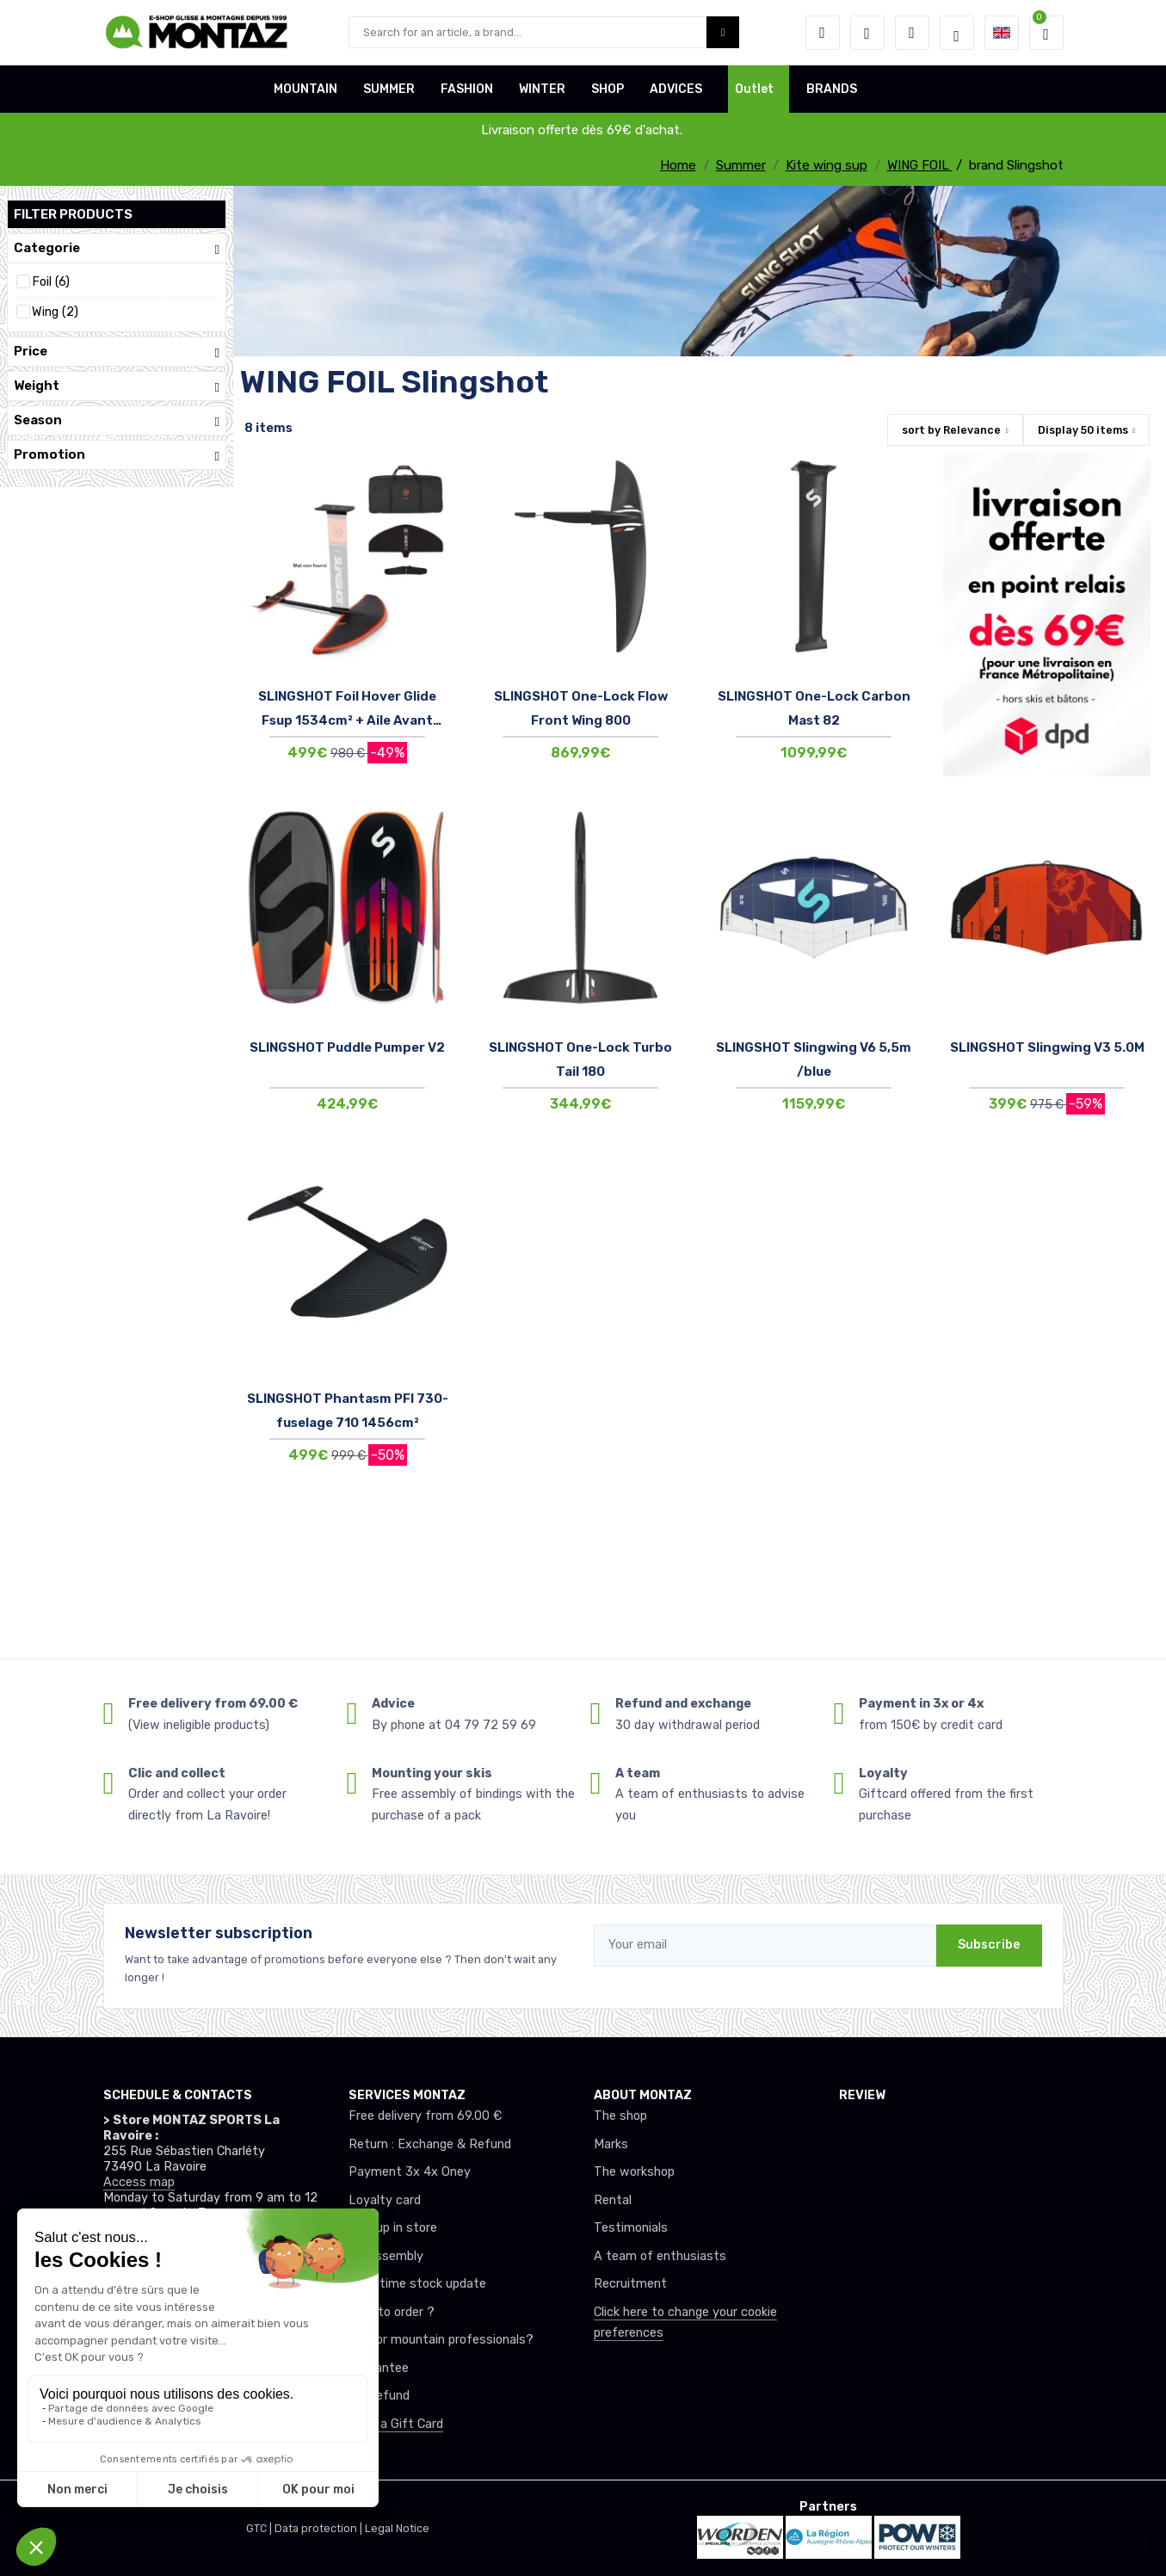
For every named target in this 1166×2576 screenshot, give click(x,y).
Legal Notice (397, 2528)
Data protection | (320, 2528)
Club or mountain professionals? (441, 2339)
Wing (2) (55, 312)
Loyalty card (385, 2200)
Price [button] (116, 351)
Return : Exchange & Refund (430, 2144)
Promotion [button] (116, 455)
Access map (139, 2182)
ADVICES (676, 89)
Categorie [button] (116, 248)
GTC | (260, 2528)
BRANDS (831, 89)
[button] (822, 32)
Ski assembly (386, 2256)
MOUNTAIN (305, 89)
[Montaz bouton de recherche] (723, 32)
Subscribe (989, 1944)
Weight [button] (116, 386)
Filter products (73, 214)
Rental (613, 2200)
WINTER (542, 89)
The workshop (634, 2172)
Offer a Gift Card (396, 2424)
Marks (611, 2144)
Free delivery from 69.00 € (425, 2116)
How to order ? (392, 2312)
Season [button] (116, 420)
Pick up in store (393, 2228)
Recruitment (630, 2283)
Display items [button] (1083, 429)
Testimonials (631, 2228)
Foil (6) (51, 282)
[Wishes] (867, 32)
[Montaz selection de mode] (957, 32)
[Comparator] (912, 32)
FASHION (467, 89)
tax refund (379, 2395)
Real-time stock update (417, 2283)
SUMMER (389, 89)
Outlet (754, 89)
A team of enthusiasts (660, 2256)
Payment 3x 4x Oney (410, 2172)
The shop (620, 2116)
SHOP (607, 89)
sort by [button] (951, 429)
